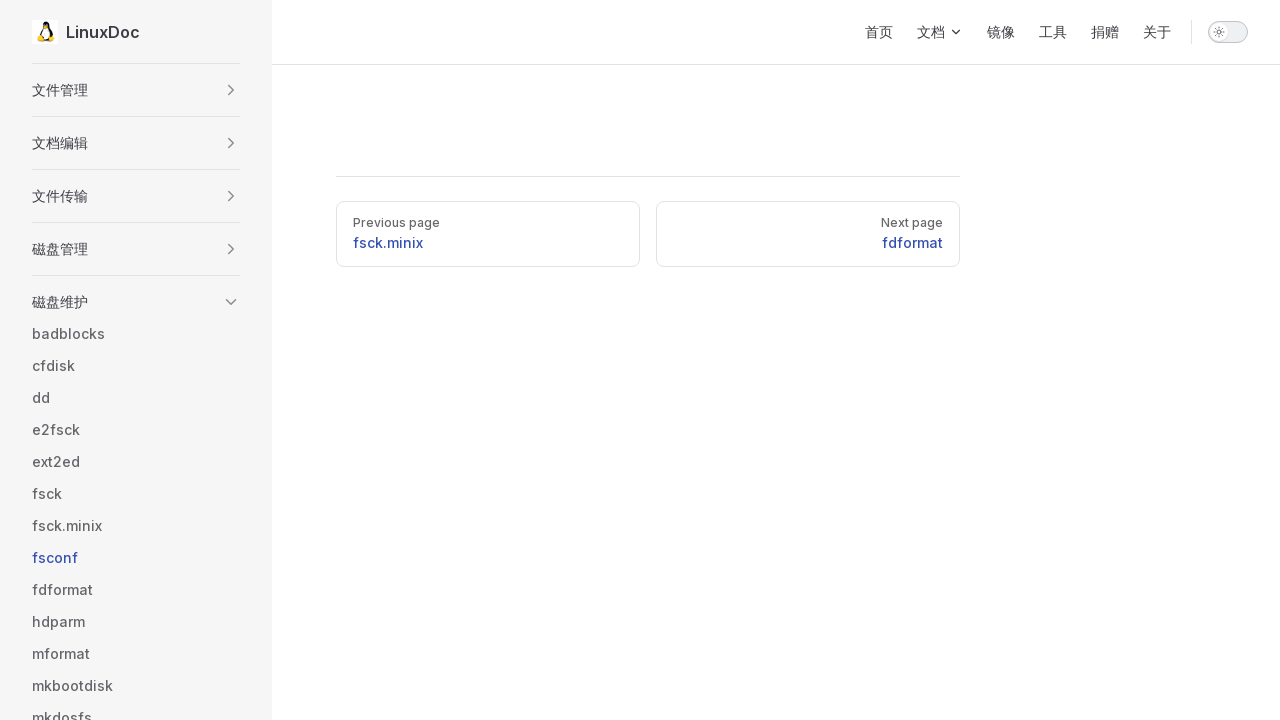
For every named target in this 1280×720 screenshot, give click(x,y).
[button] (136, 90)
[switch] (1228, 32)
